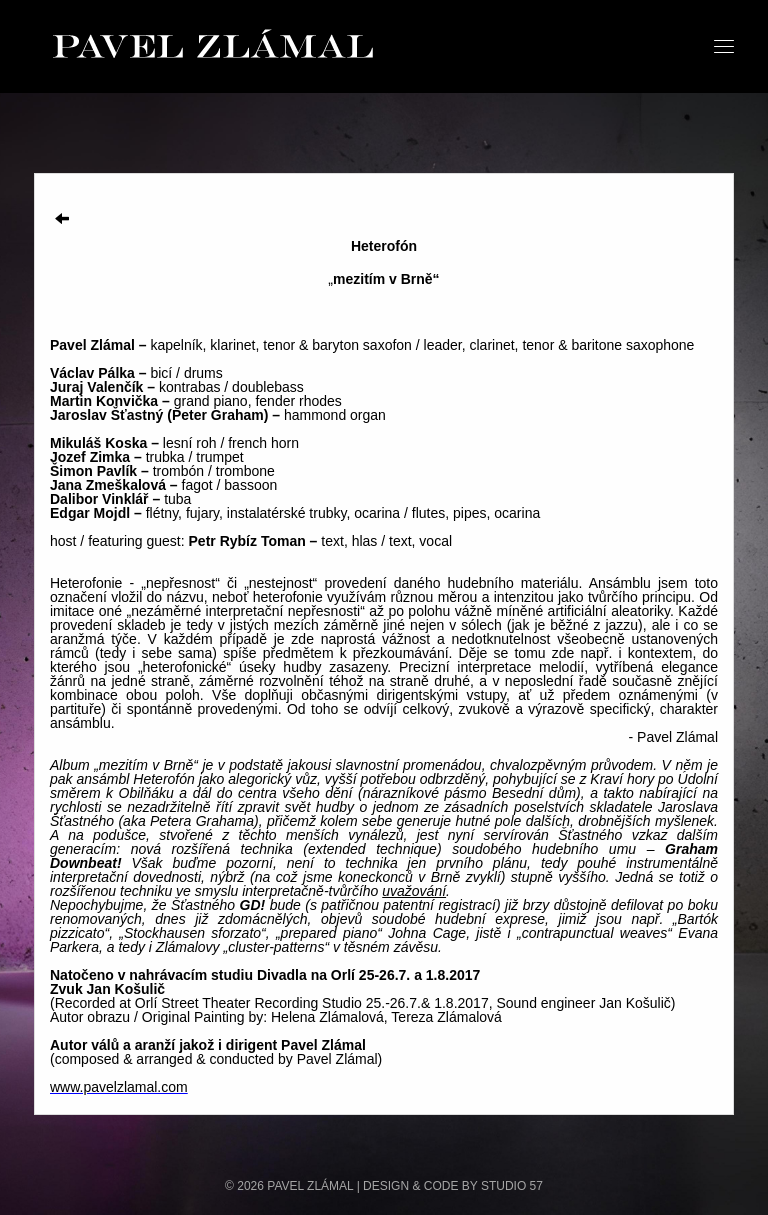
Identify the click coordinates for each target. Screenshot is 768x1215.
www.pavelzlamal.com (119, 1087)
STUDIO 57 (512, 1186)
